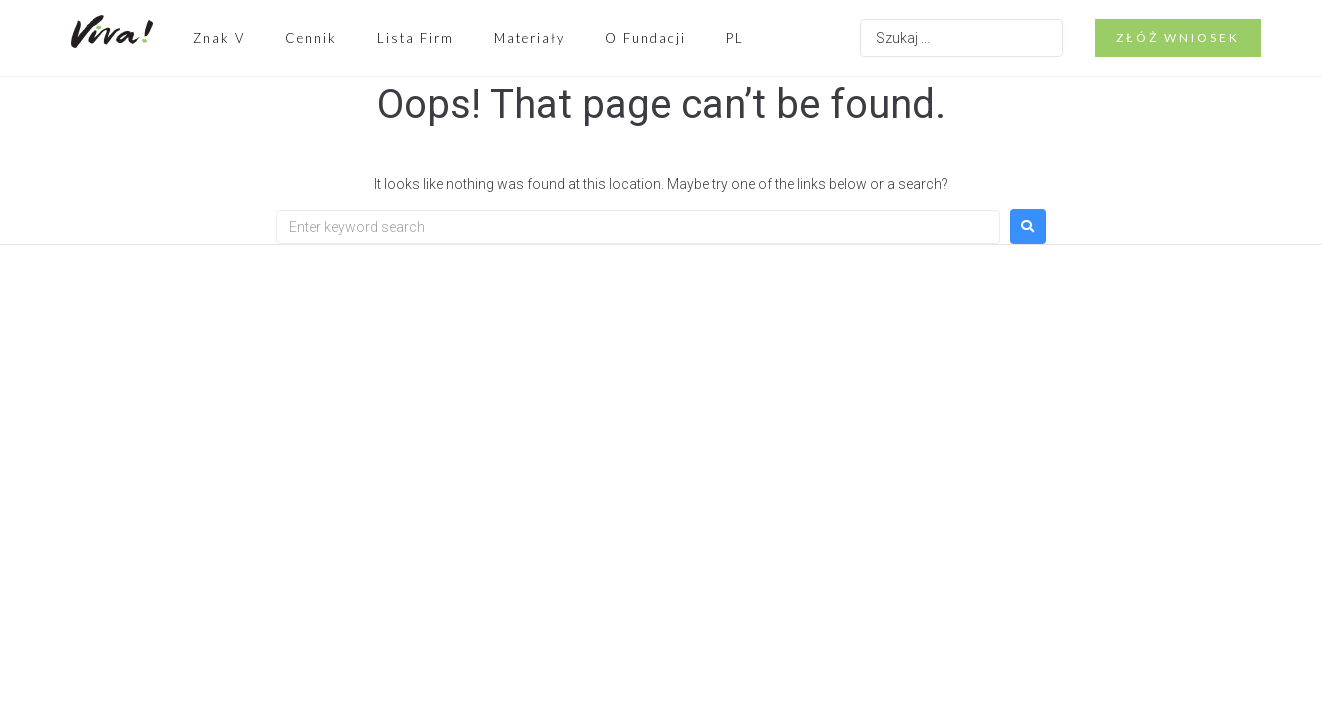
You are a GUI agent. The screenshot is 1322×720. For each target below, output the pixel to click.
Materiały (529, 38)
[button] (1178, 38)
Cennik (311, 38)
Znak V (219, 38)
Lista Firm (415, 38)
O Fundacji (645, 38)
